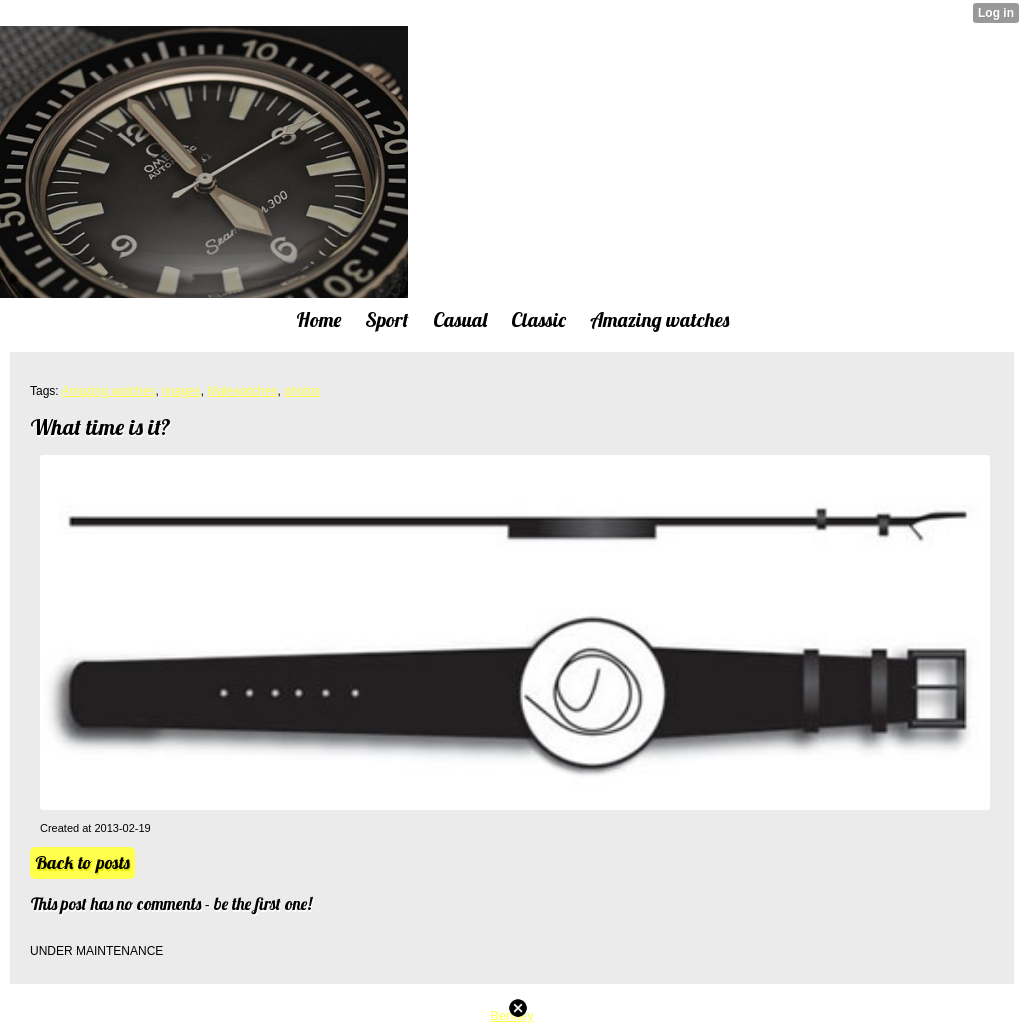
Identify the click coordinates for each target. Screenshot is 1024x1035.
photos (302, 391)
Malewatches (242, 391)
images (181, 391)
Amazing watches (108, 391)
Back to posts (82, 862)
